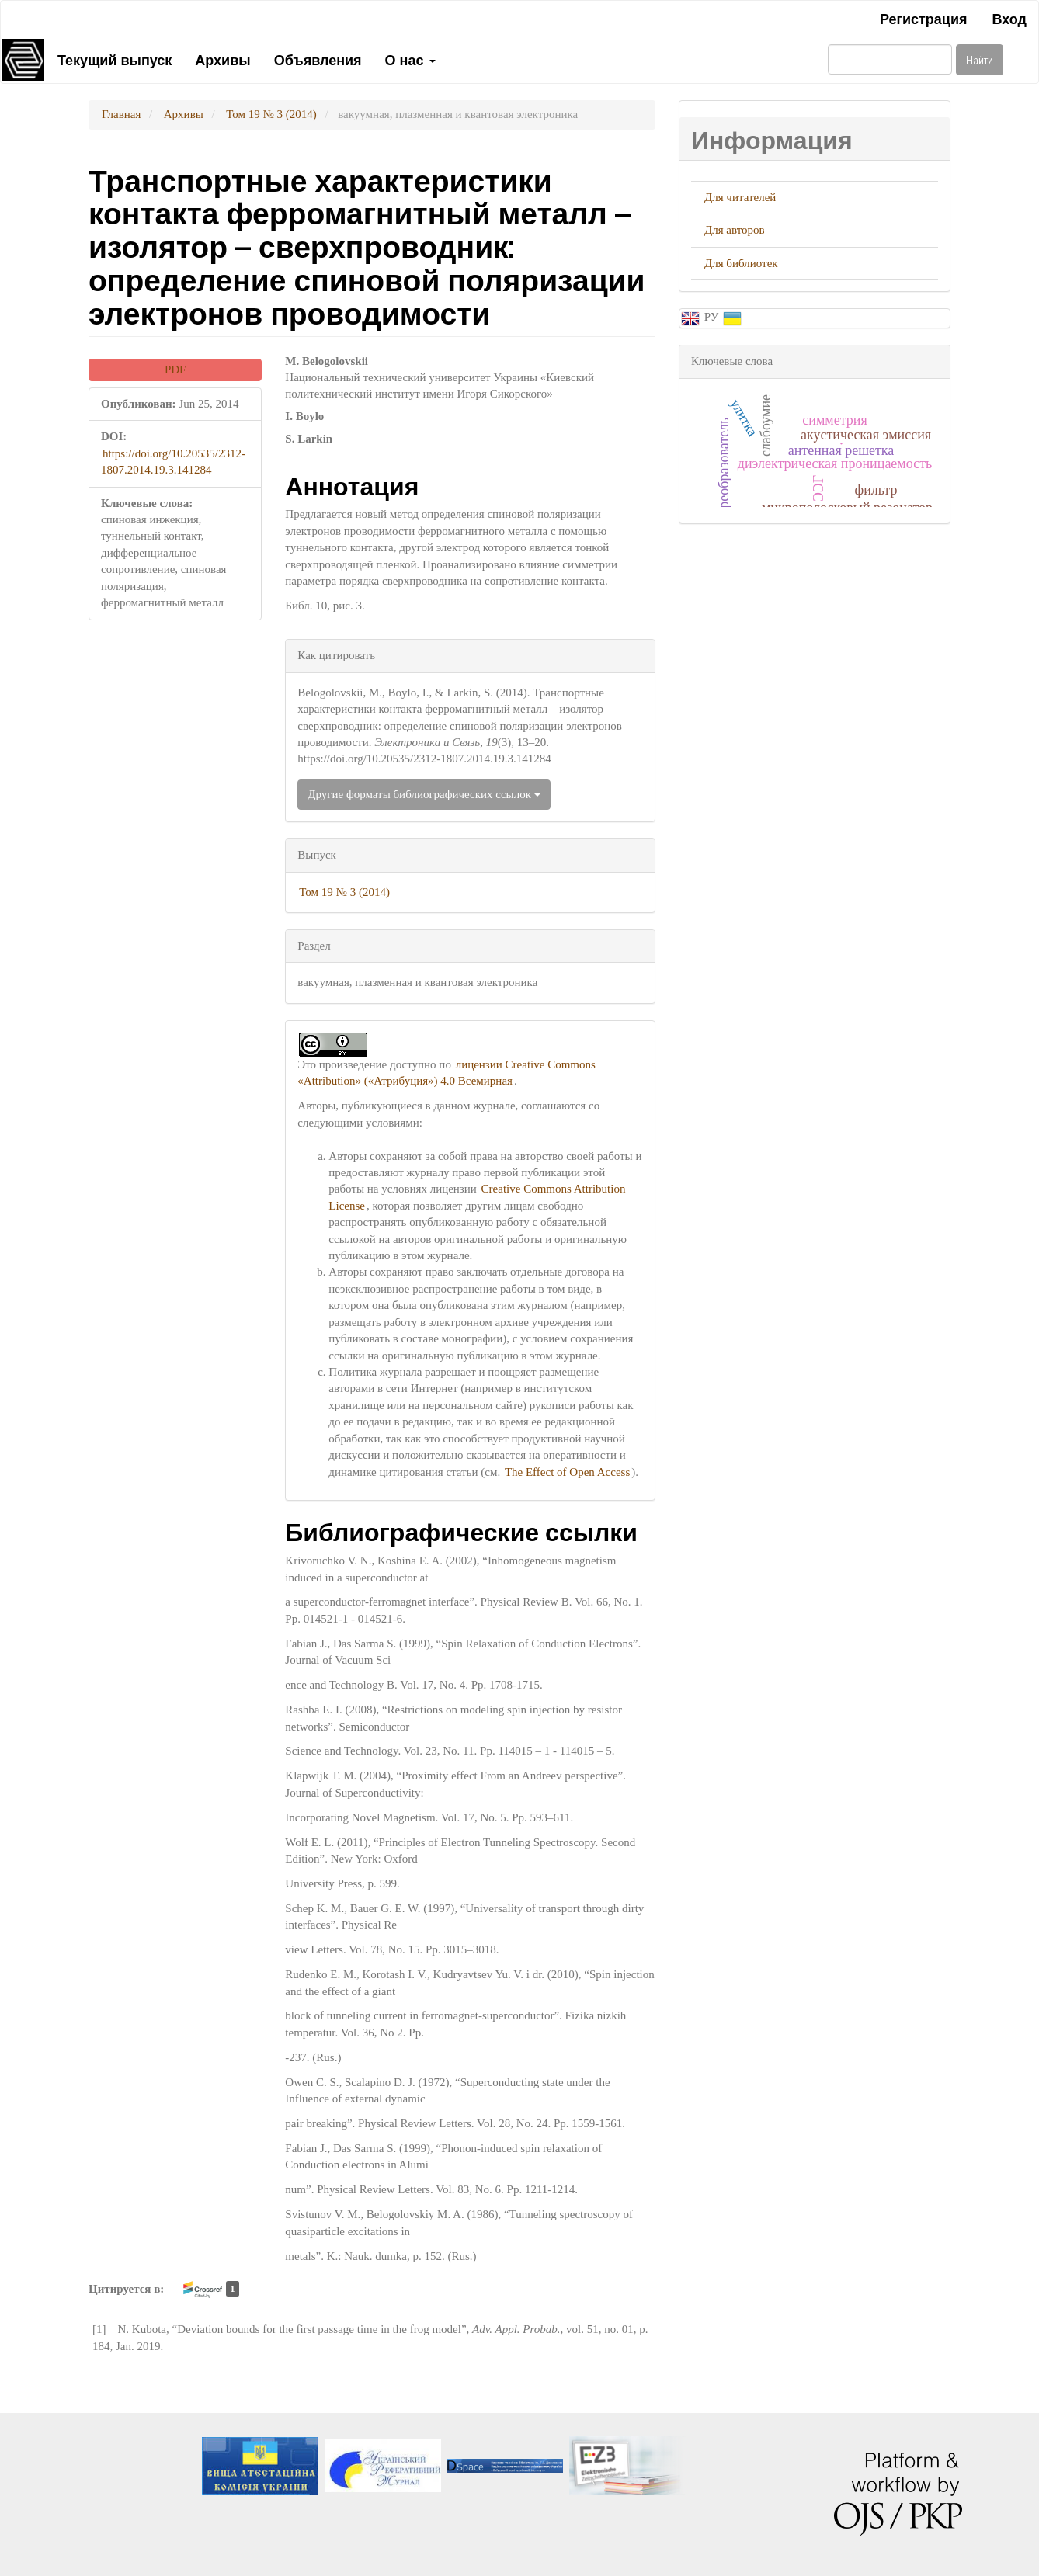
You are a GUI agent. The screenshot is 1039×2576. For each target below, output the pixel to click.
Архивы (222, 59)
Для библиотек (741, 263)
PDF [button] (175, 369)
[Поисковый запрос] (890, 59)
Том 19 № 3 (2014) (271, 114)
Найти (979, 59)
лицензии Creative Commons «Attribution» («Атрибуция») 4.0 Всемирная (446, 1072)
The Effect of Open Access (567, 1472)
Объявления (318, 59)
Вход (1009, 18)
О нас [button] (410, 59)
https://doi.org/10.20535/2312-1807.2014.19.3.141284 (173, 461)
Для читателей (740, 197)
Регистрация (924, 18)
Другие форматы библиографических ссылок (424, 794)
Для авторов (734, 230)
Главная (121, 114)
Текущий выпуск (114, 59)
